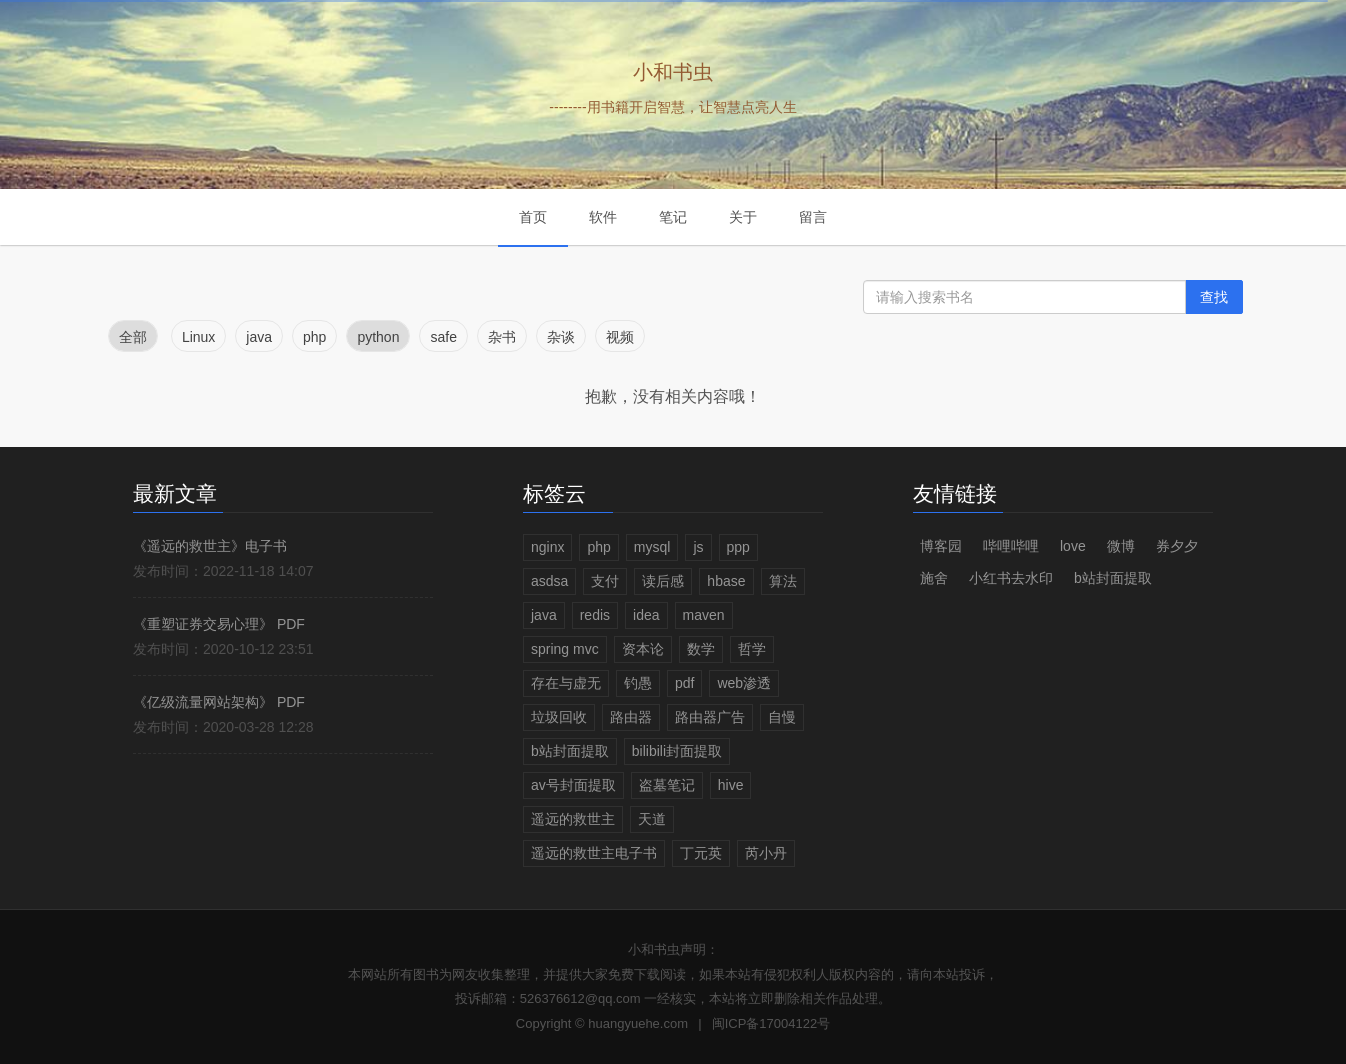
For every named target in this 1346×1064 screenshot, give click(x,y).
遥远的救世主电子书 (594, 853)
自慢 (782, 717)
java (544, 615)
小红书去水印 (1011, 578)
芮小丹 (766, 853)
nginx (547, 547)
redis (595, 615)
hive (731, 785)
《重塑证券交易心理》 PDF (219, 624)
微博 (1121, 546)
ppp (738, 547)
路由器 (631, 717)
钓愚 (638, 683)
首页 (533, 217)
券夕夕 (1177, 546)
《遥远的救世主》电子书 (210, 546)
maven (704, 615)
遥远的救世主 (573, 819)
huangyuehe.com (638, 1023)
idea (646, 615)
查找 (1214, 297)
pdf (684, 683)
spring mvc (565, 649)
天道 (652, 819)
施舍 (934, 578)
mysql (652, 547)
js (698, 547)
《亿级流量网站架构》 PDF (219, 702)
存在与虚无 (566, 683)
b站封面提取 (570, 751)
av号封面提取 (573, 785)
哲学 (752, 649)
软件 (603, 217)
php (598, 547)
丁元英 (701, 853)
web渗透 (744, 683)
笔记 (673, 217)
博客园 (941, 546)
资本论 (643, 649)
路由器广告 (710, 717)
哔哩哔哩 (1011, 546)
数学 (701, 649)
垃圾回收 (559, 717)
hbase (726, 581)
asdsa (549, 581)
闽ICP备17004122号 (771, 1023)
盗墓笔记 (667, 785)
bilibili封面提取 (677, 751)
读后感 (663, 581)
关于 (743, 217)
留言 (813, 217)
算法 (783, 581)
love (1073, 546)
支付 (605, 581)
